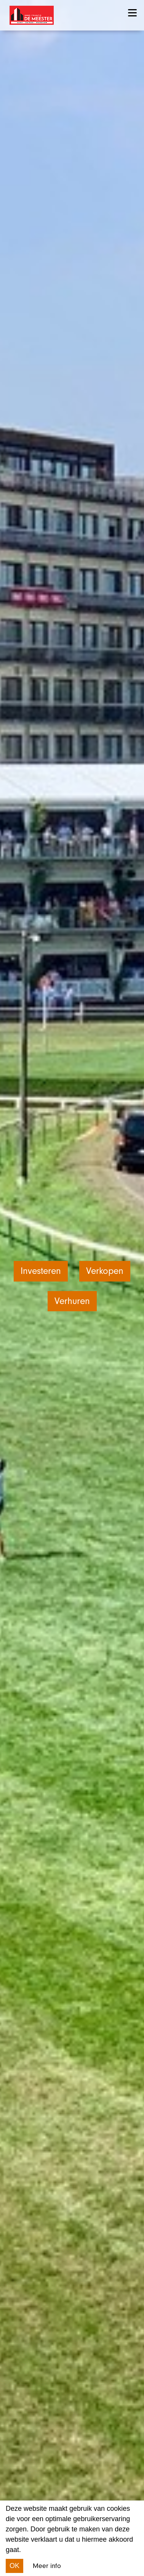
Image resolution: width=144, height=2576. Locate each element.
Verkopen (104, 1271)
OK (14, 2566)
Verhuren (72, 1301)
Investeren (41, 1271)
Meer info (47, 2566)
